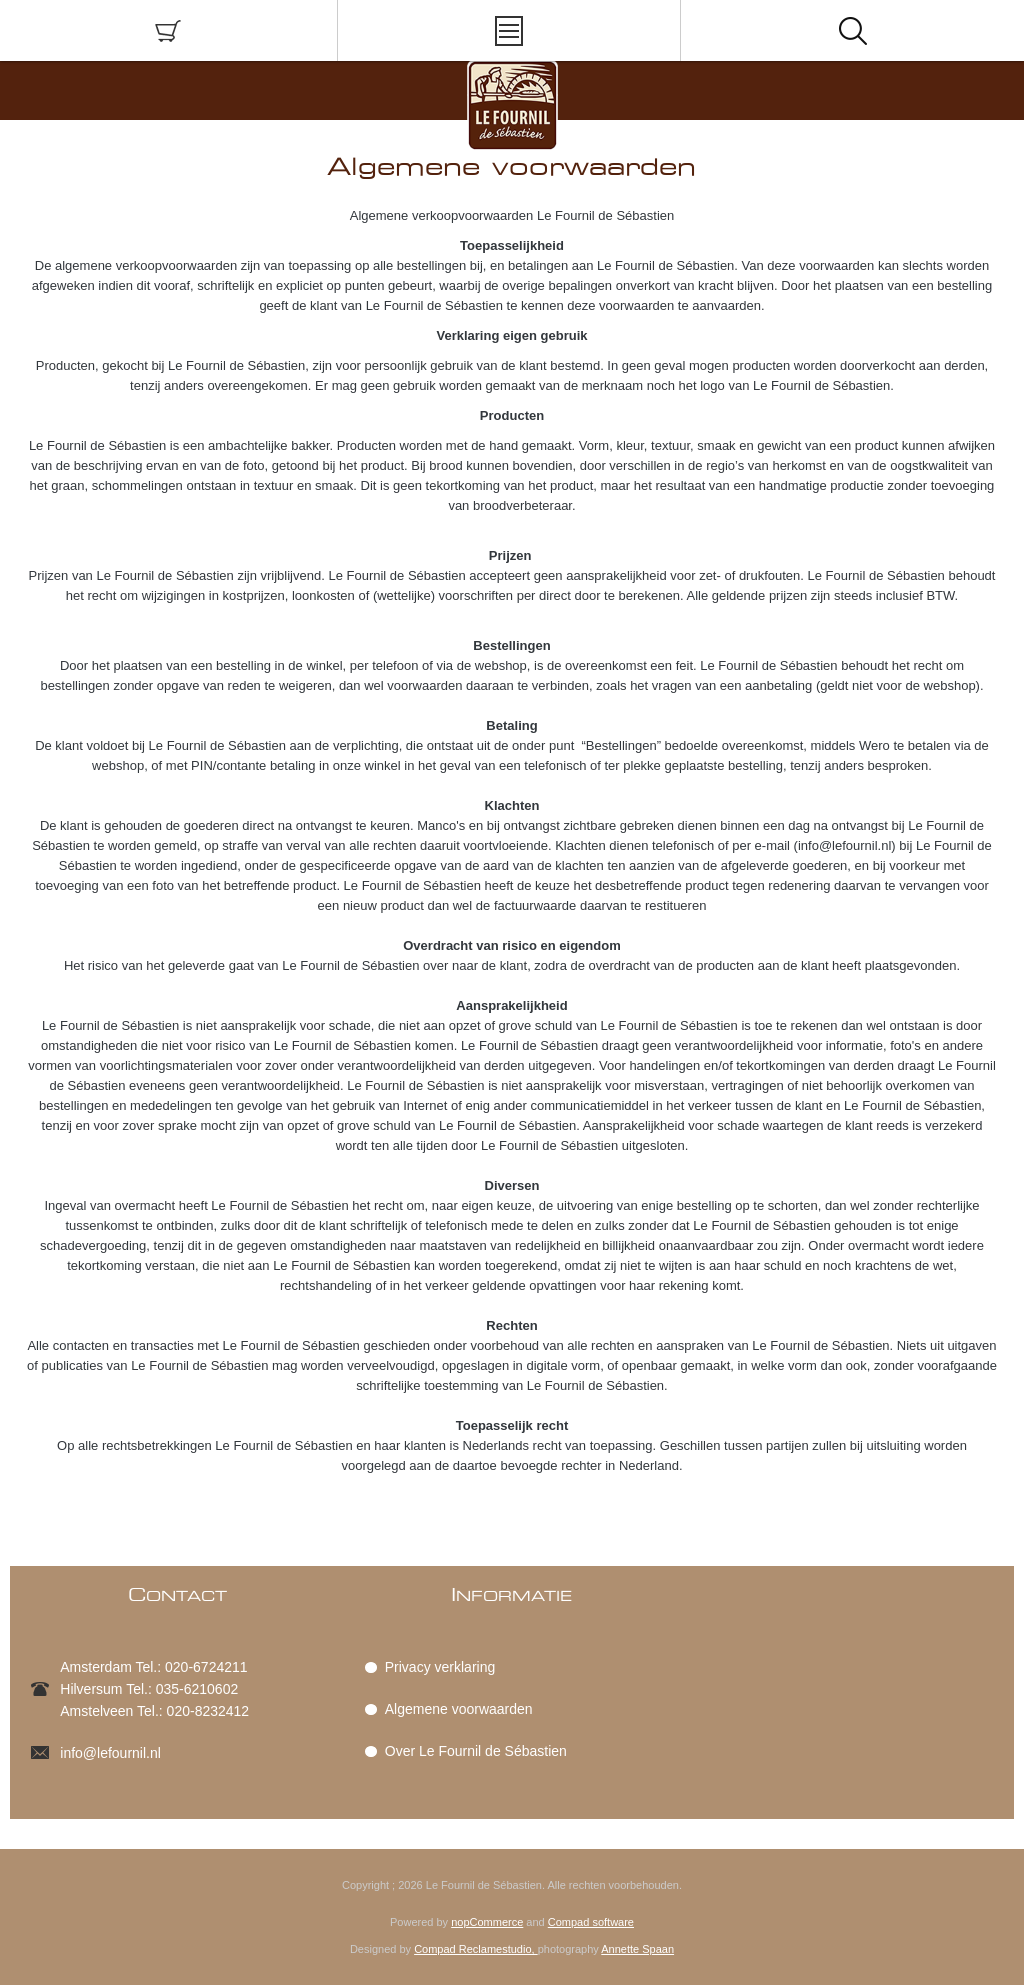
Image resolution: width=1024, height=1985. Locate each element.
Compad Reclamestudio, (476, 1949)
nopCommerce (487, 1922)
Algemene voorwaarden (459, 1709)
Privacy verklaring (440, 1667)
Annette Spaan (637, 1949)
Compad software (591, 1922)
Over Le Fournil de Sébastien (476, 1751)
